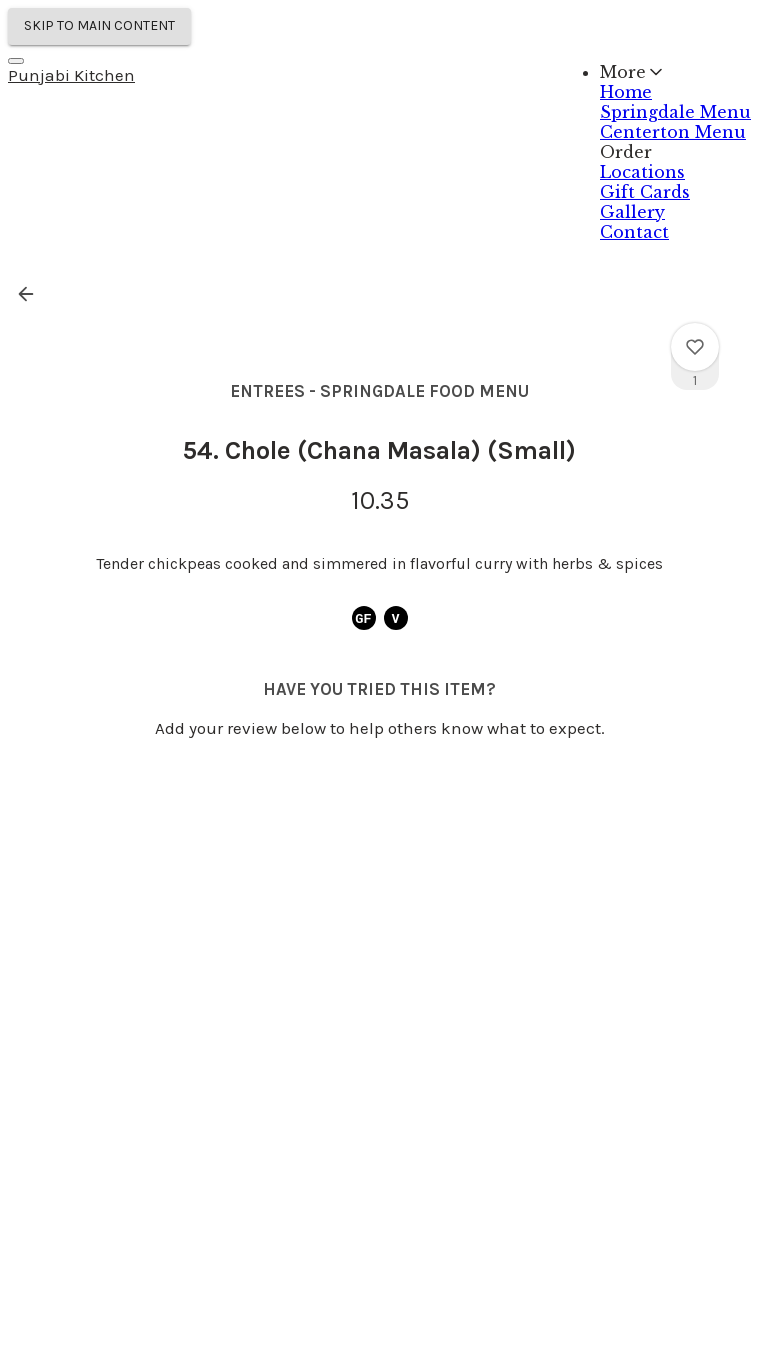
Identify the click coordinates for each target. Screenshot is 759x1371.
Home (626, 92)
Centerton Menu (673, 132)
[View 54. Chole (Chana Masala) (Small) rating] (695, 347)
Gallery (632, 212)
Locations (642, 172)
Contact (634, 232)
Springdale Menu (675, 112)
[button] (32, 294)
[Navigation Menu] (16, 61)
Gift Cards (645, 192)
